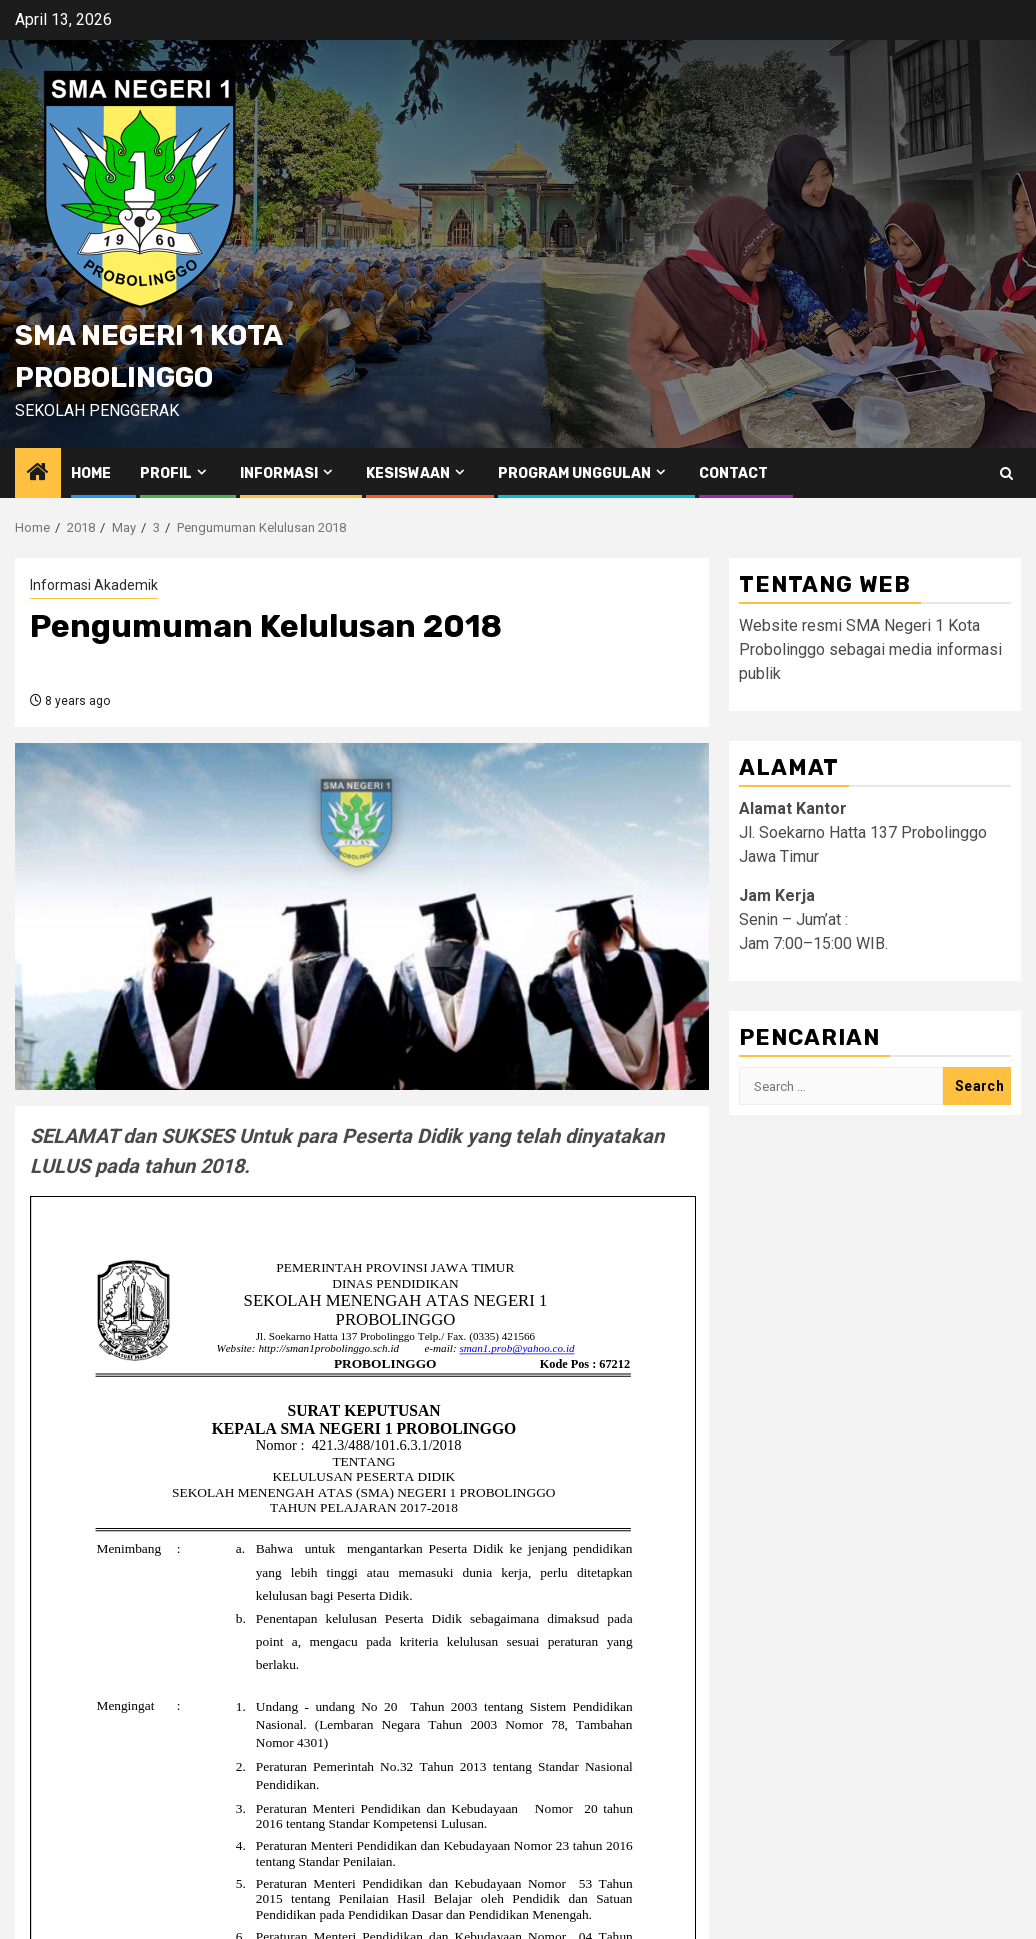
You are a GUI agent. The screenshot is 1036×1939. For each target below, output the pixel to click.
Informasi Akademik (94, 585)
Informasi (279, 473)
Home (91, 473)
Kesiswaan (408, 473)
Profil (166, 473)
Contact (733, 473)
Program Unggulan (574, 473)
